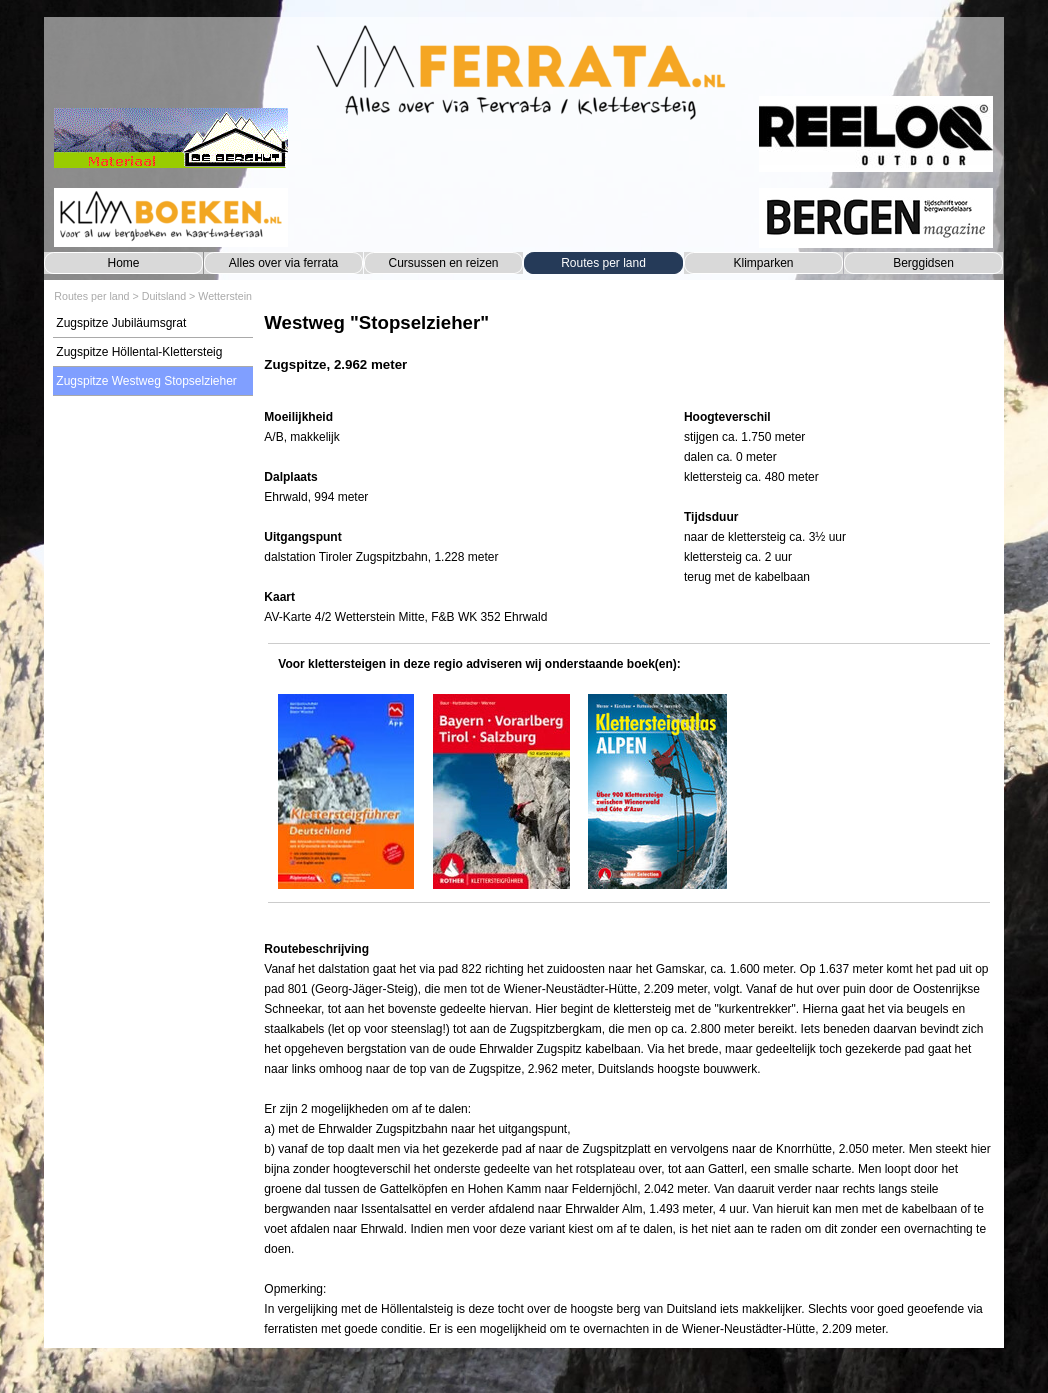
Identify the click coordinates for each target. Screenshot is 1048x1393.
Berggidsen (923, 263)
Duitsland (164, 296)
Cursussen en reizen (443, 263)
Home (123, 263)
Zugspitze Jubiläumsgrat (121, 323)
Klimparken (763, 263)
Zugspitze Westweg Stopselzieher (146, 381)
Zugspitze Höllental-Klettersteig (139, 352)
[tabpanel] (628, 352)
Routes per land (603, 263)
